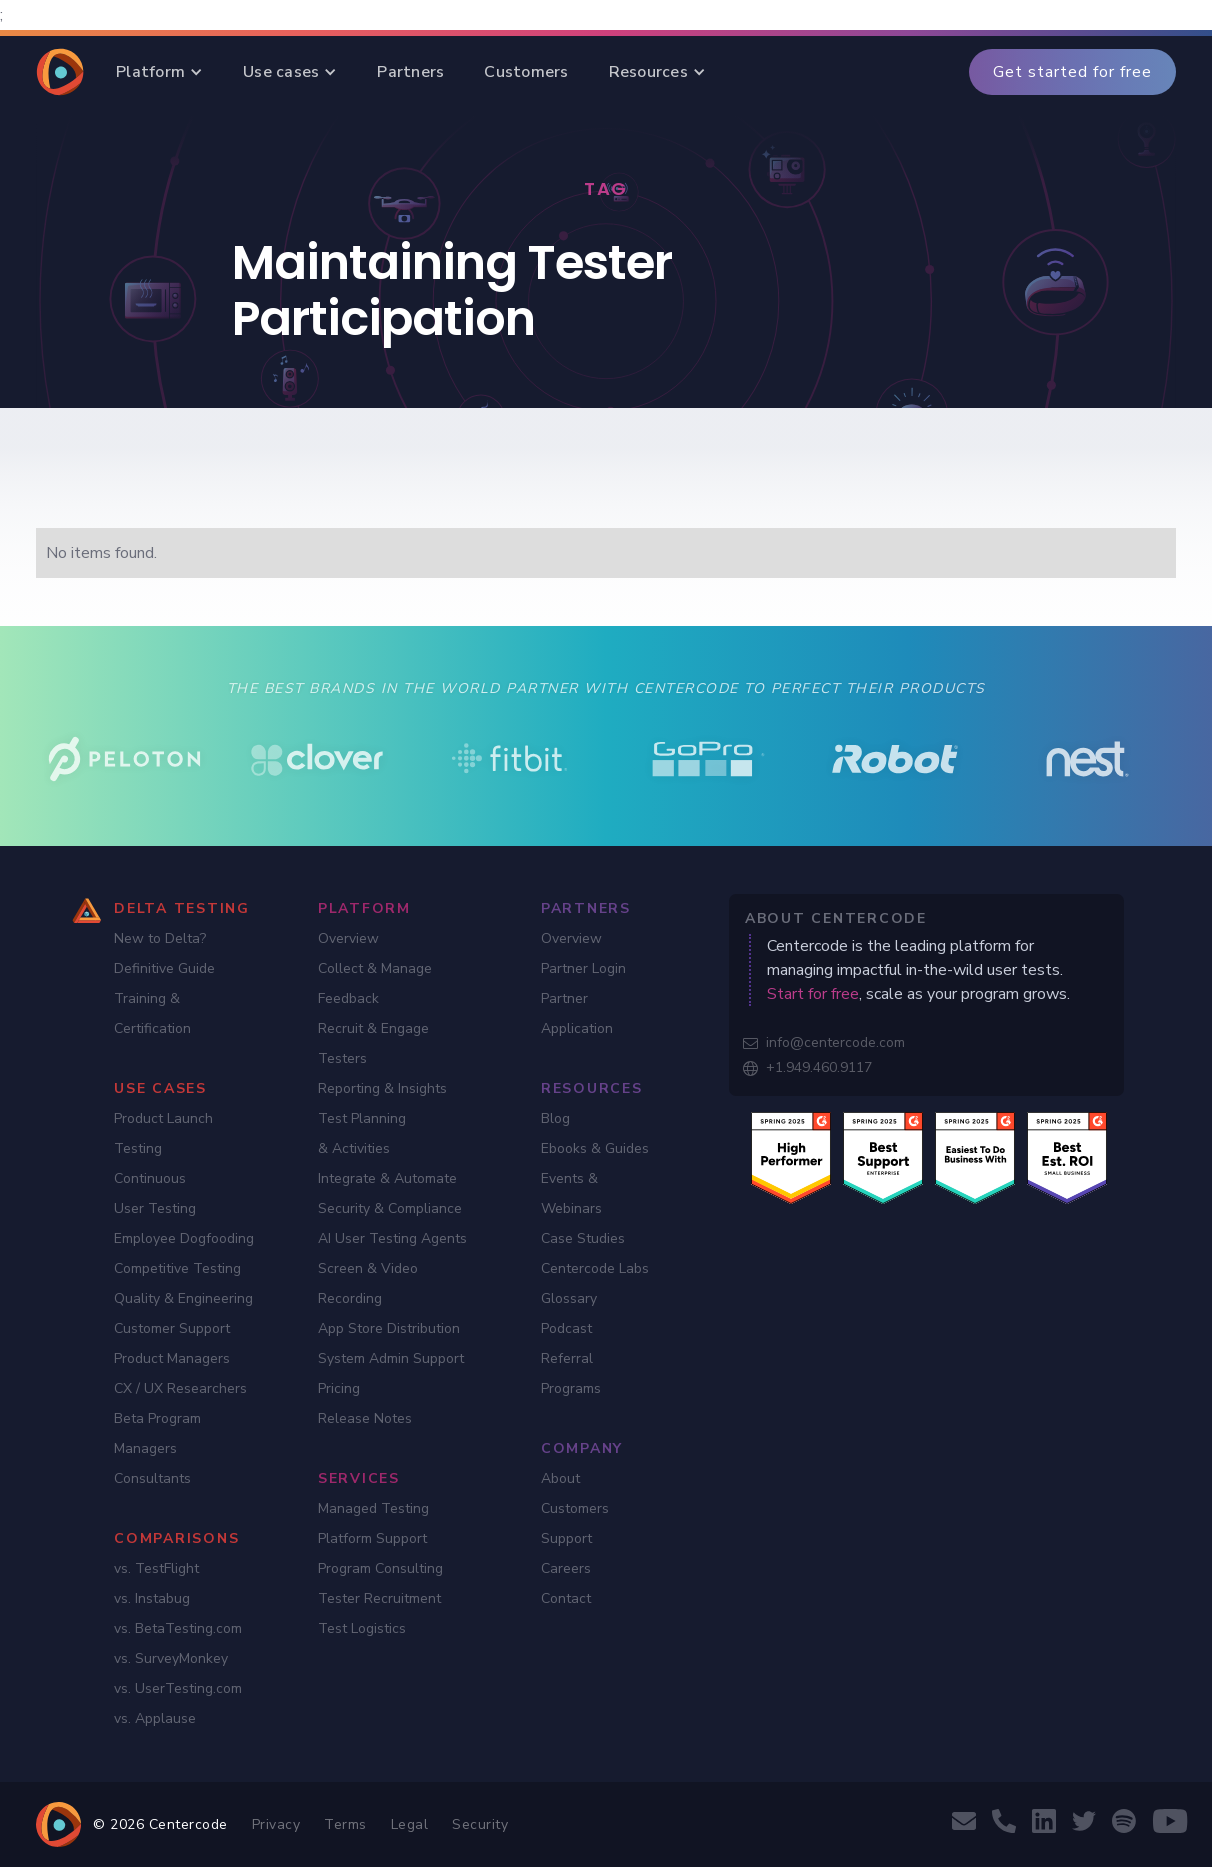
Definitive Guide (164, 968)
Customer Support (172, 1328)
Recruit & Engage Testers (373, 1043)
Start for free (813, 994)
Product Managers (172, 1358)
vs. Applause (155, 1718)
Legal (410, 1824)
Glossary (569, 1298)
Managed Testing (373, 1508)
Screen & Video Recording (368, 1283)
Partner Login (583, 968)
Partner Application (577, 1013)
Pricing (339, 1388)
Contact (566, 1598)
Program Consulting (380, 1568)
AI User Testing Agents (392, 1238)
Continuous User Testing (155, 1193)
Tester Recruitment (379, 1598)
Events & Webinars (571, 1193)
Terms (345, 1824)
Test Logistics (362, 1628)
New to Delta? (160, 938)
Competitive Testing (177, 1268)
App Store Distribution (389, 1328)
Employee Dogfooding (184, 1238)
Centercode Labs (595, 1268)
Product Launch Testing (163, 1133)
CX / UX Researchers (180, 1388)
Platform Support (372, 1538)
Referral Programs (571, 1373)
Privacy (276, 1824)
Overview (348, 938)
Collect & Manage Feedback (375, 983)
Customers (575, 1508)
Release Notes (365, 1418)
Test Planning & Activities (362, 1133)
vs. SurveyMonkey (171, 1658)
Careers (566, 1568)
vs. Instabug (152, 1598)
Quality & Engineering (183, 1298)
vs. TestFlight (156, 1568)
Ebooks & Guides (595, 1148)
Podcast (566, 1328)
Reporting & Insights (382, 1088)
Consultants (152, 1478)
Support (566, 1538)
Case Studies (583, 1238)
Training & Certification (152, 1013)
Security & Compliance (390, 1208)
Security (480, 1824)
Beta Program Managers (157, 1433)
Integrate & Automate (387, 1178)
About (560, 1478)
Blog (555, 1118)
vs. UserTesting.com (178, 1688)
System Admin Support (391, 1358)
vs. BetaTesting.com (178, 1628)
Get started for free (1072, 72)
